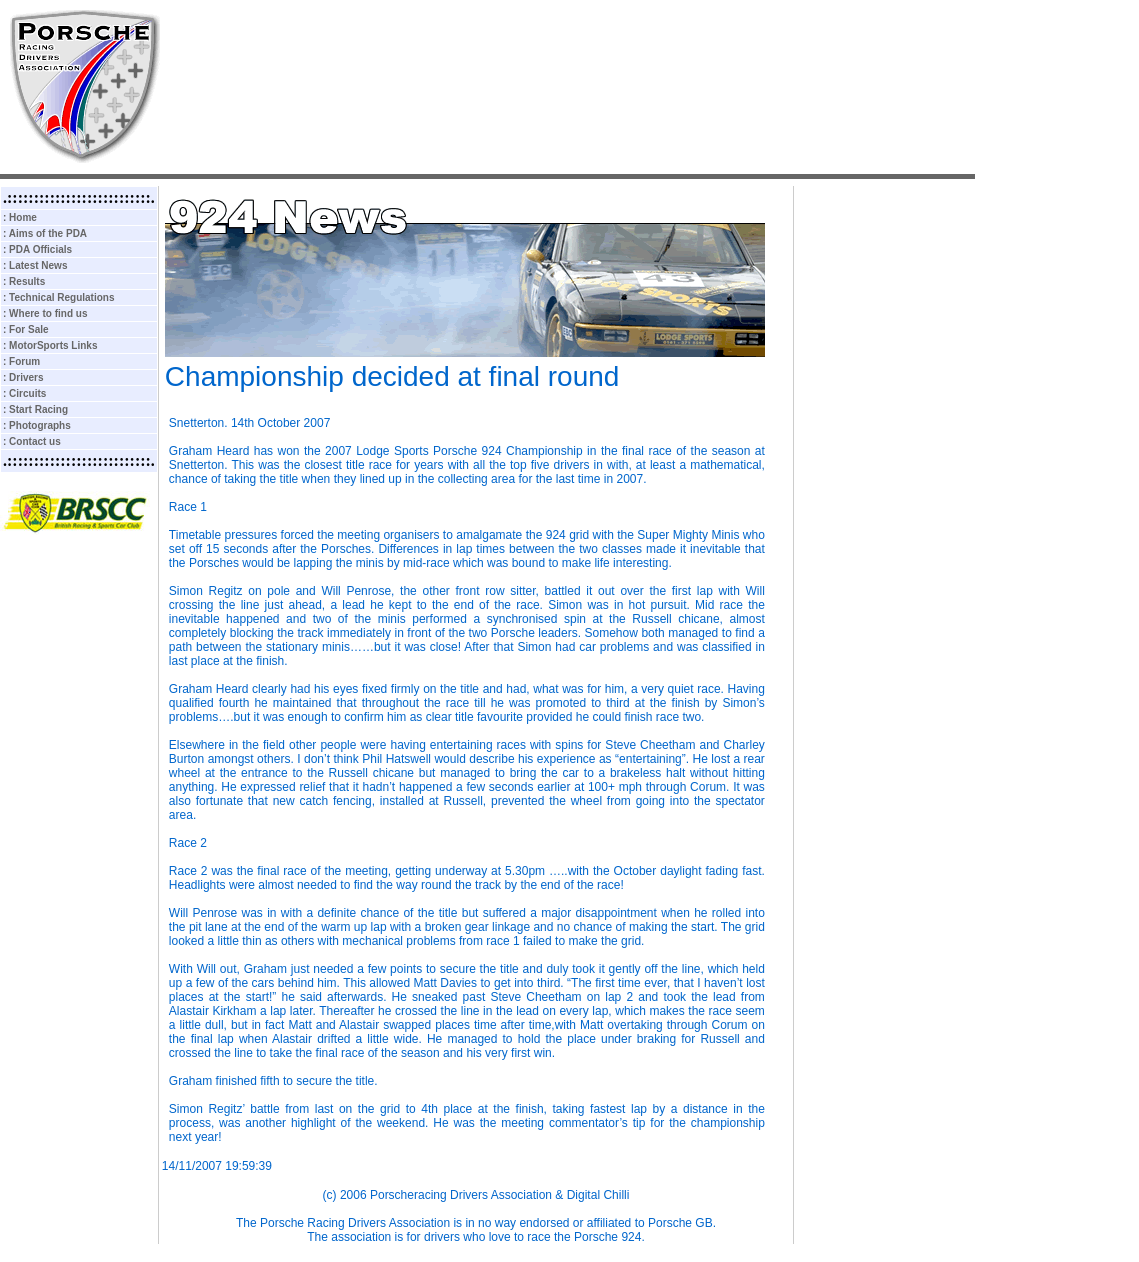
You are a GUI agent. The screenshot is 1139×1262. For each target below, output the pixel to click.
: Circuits (24, 393)
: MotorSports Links (50, 345)
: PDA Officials (37, 249)
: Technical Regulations (59, 297)
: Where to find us (45, 313)
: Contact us (32, 441)
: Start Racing (35, 409)
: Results (24, 281)
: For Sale (26, 329)
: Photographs (37, 425)
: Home (20, 217)
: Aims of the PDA (45, 233)
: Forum (21, 361)
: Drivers (23, 377)
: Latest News (35, 265)
